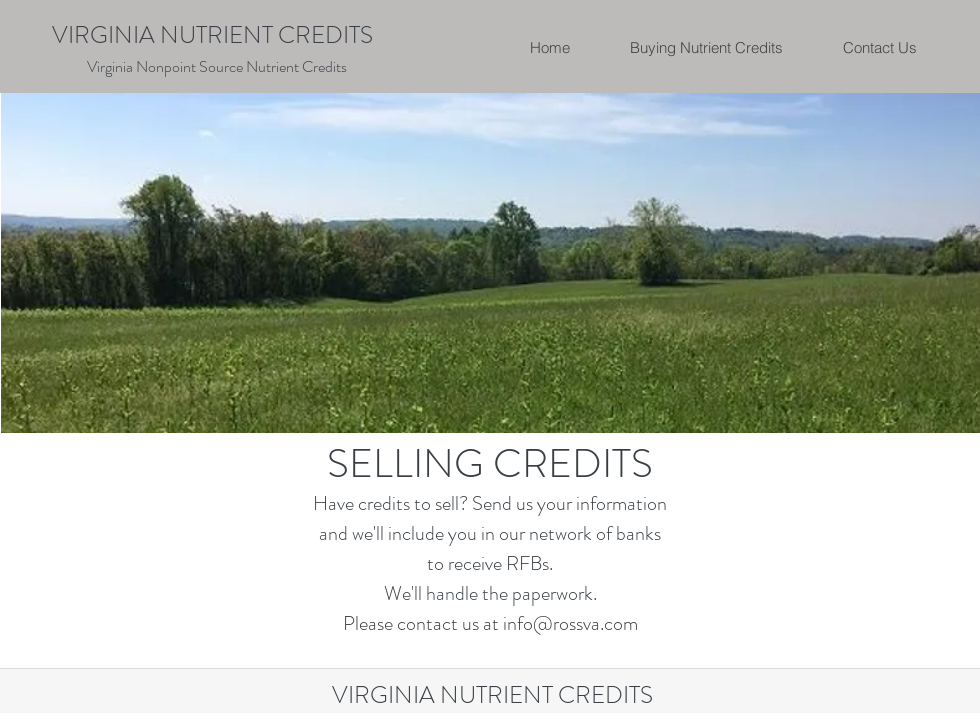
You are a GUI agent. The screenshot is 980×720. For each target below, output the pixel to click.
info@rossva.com (570, 623)
